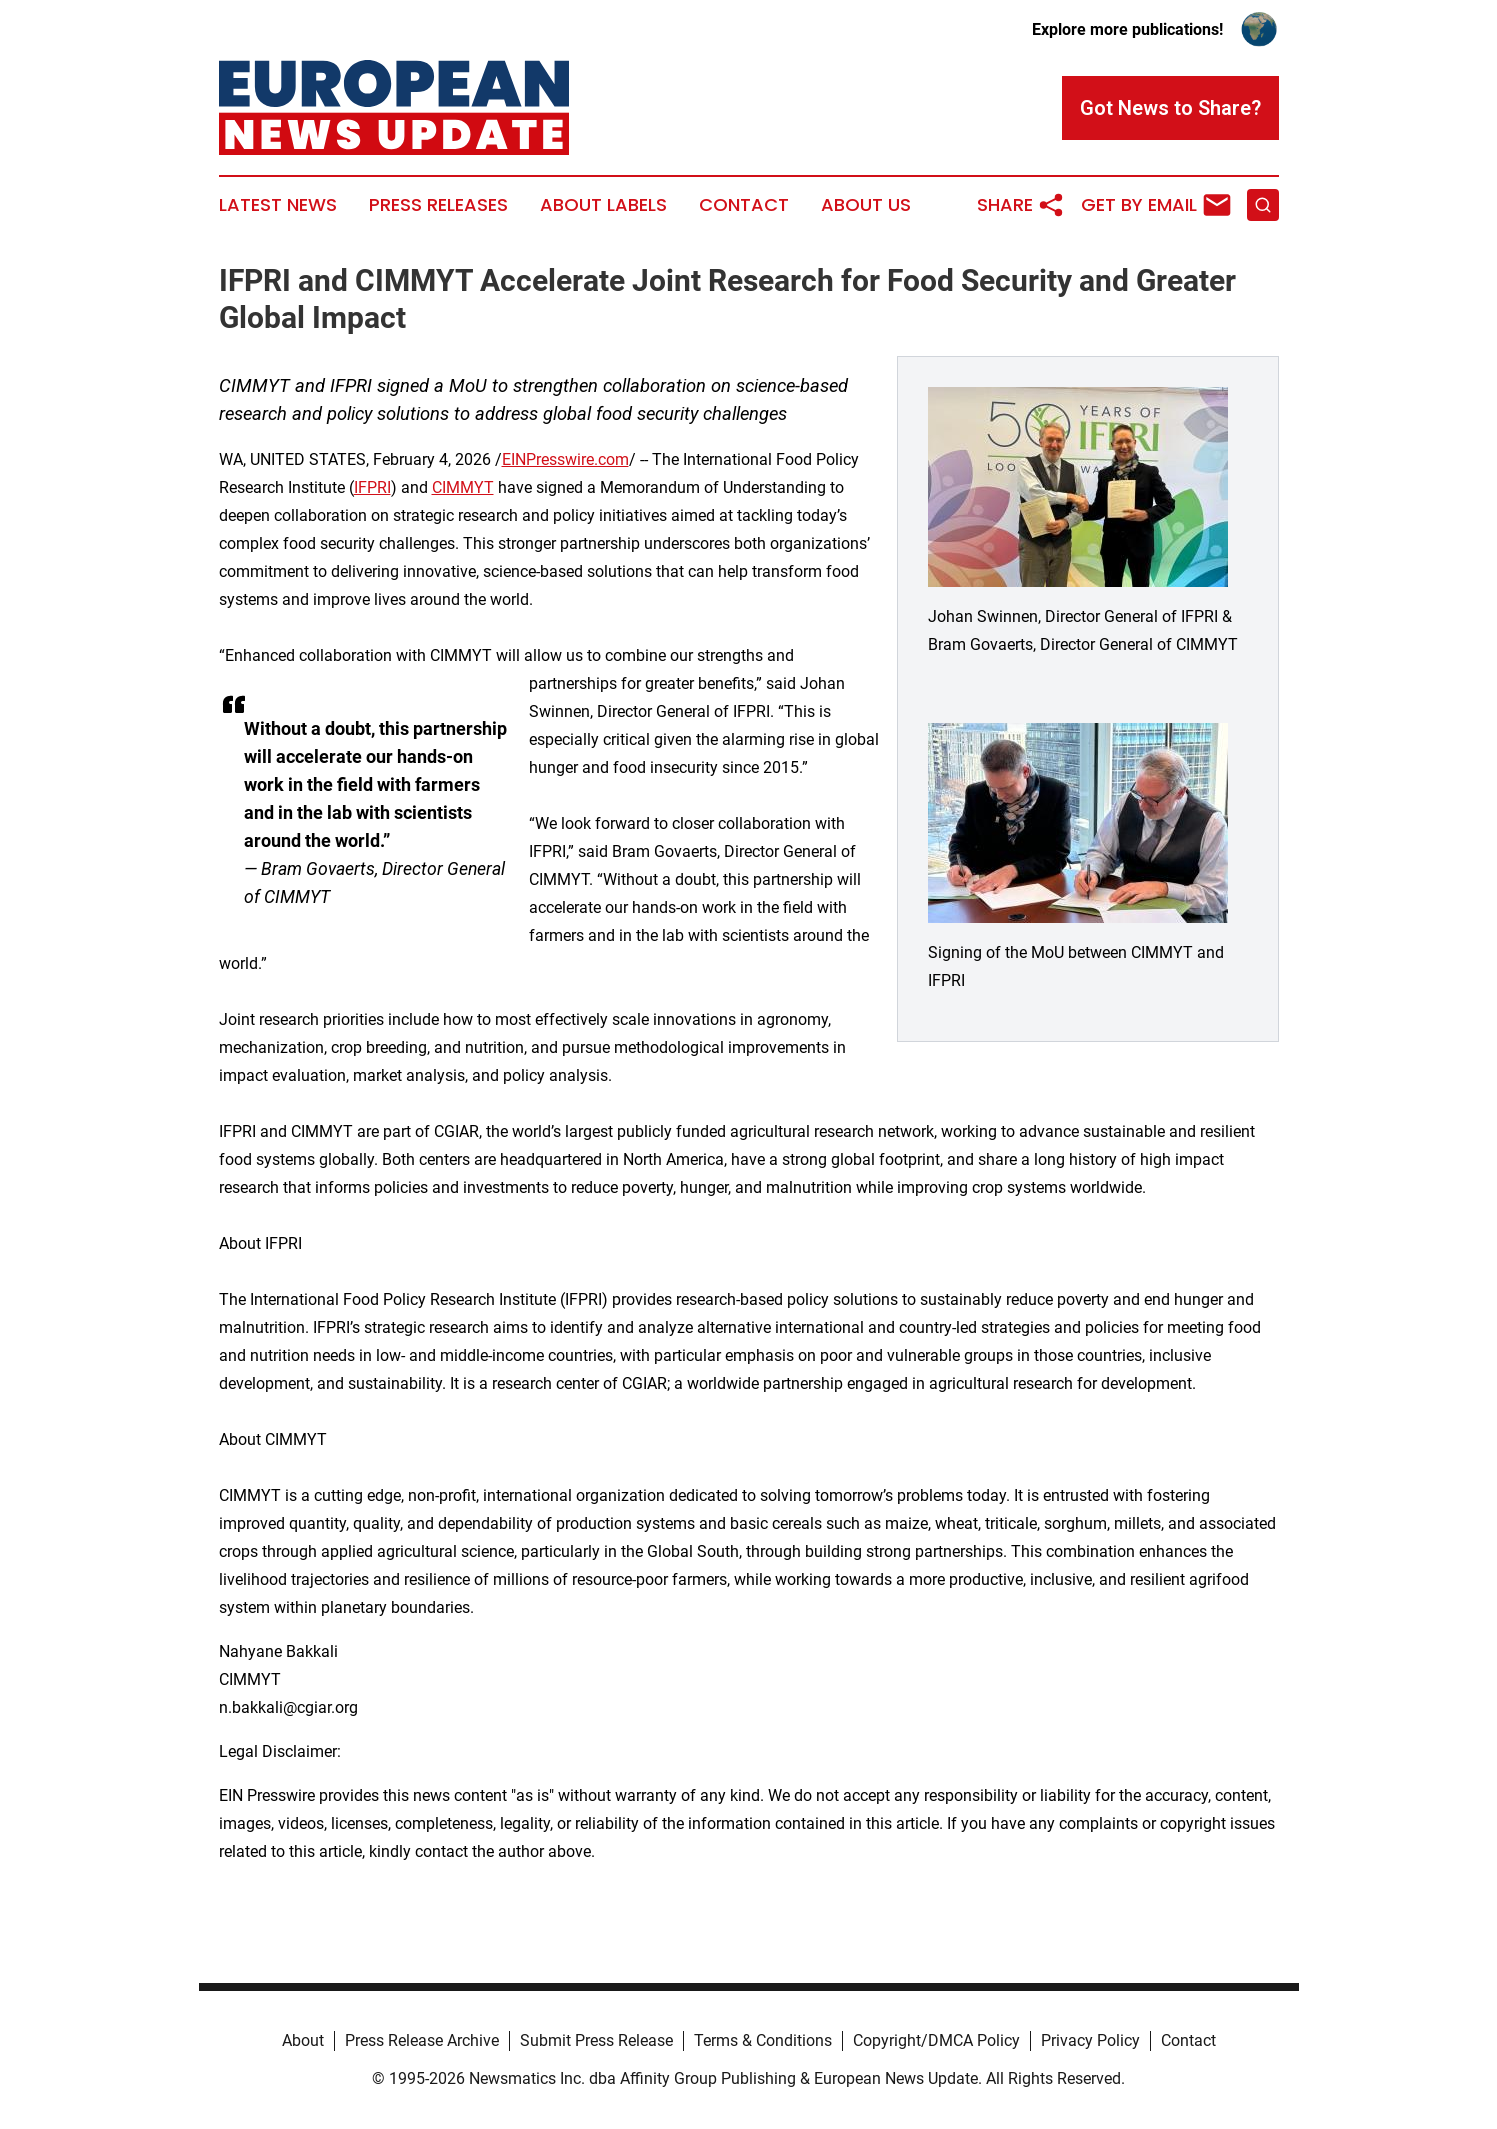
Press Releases (438, 205)
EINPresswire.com (565, 459)
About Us (866, 205)
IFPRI (372, 487)
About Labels (603, 205)
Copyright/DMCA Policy (936, 2040)
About (303, 2040)
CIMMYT (463, 487)
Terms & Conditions (763, 2040)
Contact (744, 205)
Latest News (278, 205)
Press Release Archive (422, 2040)
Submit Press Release (596, 2040)
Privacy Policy (1090, 2040)
